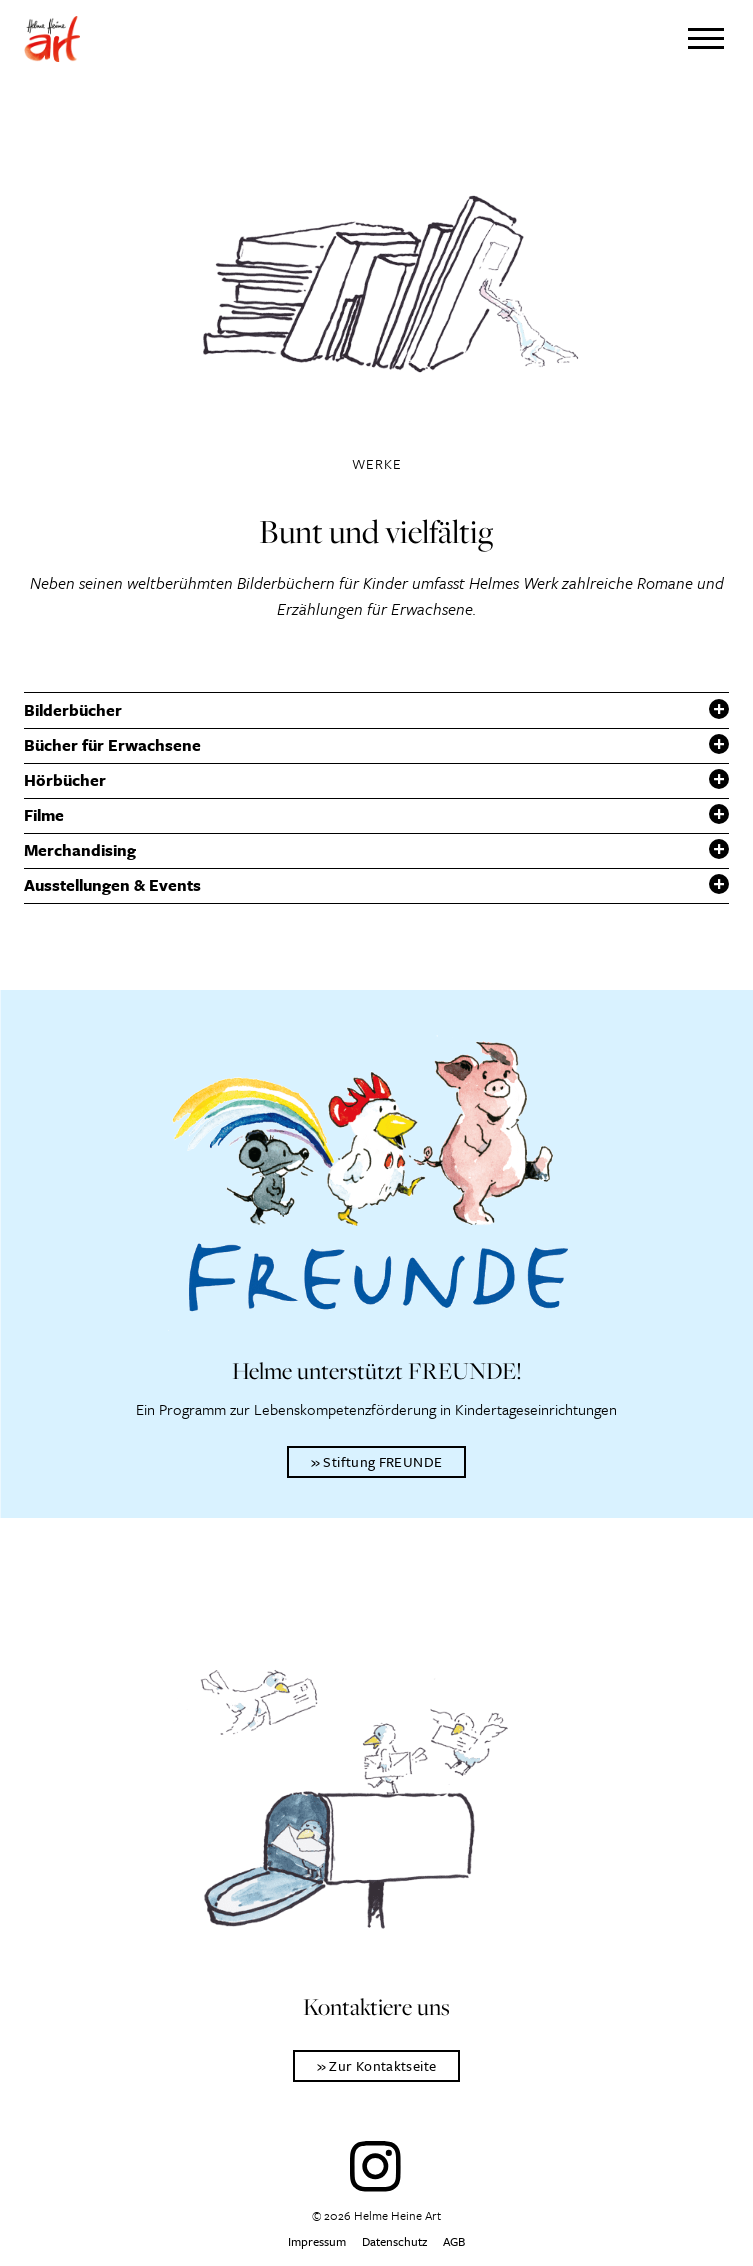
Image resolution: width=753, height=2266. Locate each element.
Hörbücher (65, 780)
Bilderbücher (73, 710)
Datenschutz (394, 2241)
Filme (44, 815)
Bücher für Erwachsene (112, 745)
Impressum (317, 2241)
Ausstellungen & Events (112, 885)
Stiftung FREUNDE (382, 1461)
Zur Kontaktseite (382, 2065)
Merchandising (80, 850)
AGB (454, 2241)
